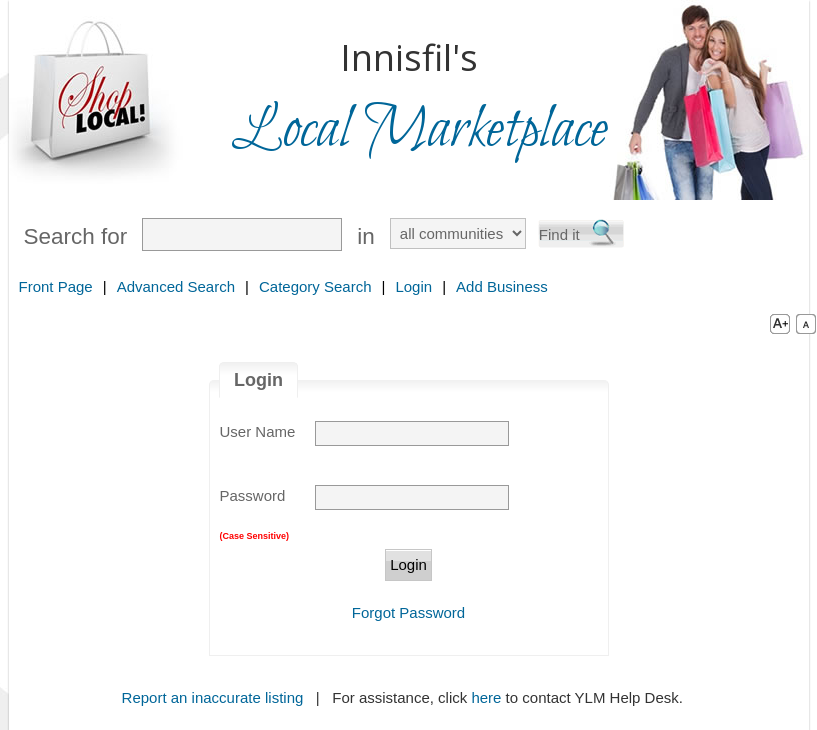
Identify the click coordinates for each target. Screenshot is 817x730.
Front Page (56, 286)
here (486, 697)
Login (413, 286)
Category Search (315, 286)
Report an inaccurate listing (213, 697)
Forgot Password (408, 612)
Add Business (502, 286)
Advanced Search (176, 286)
